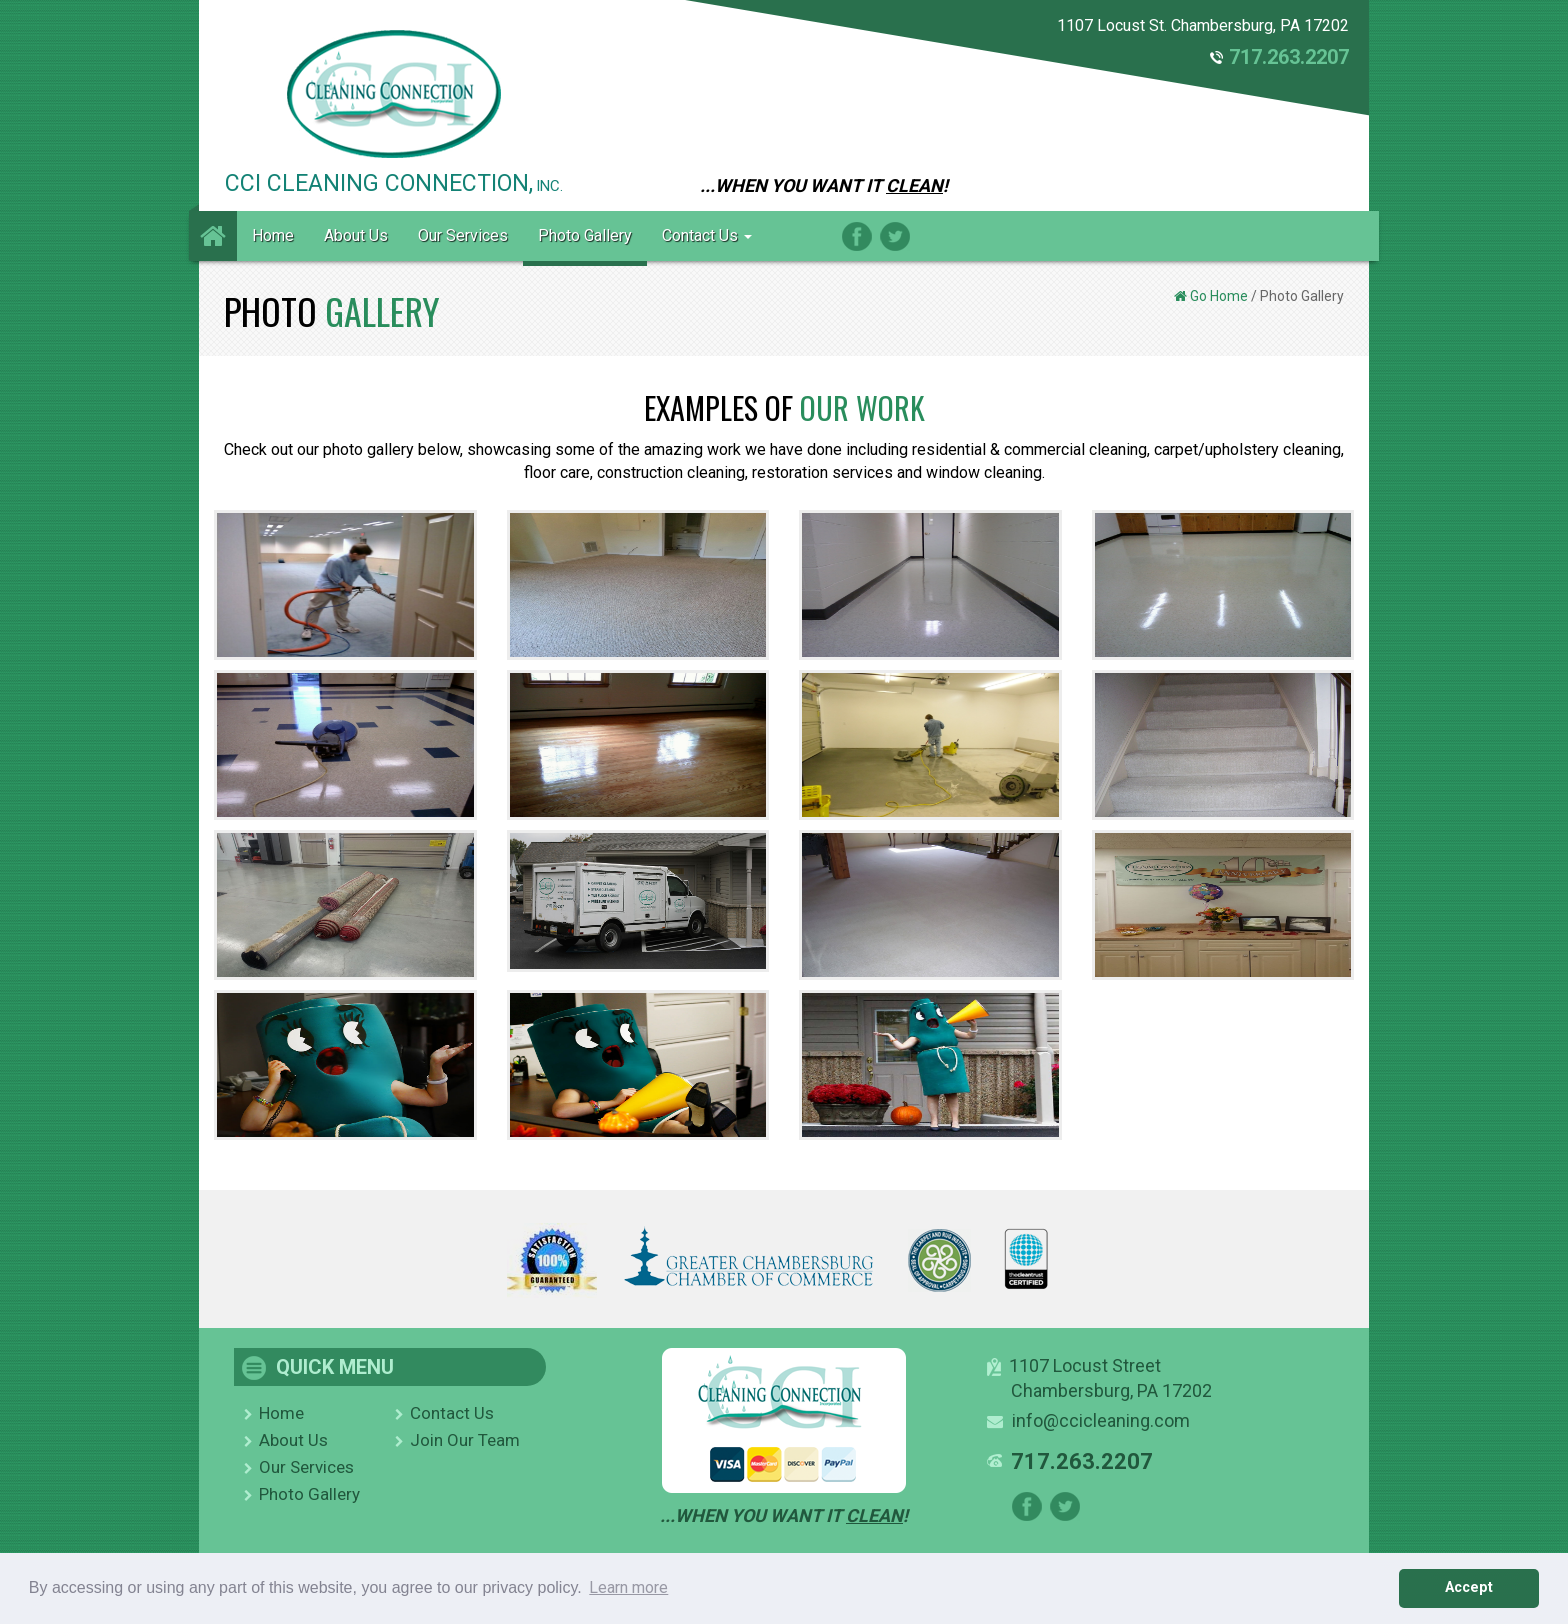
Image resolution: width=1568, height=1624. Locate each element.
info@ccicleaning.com (1101, 1420)
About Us (356, 235)
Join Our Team (465, 1440)
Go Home (1219, 296)
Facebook (857, 236)
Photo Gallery (585, 235)
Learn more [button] (628, 1587)
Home (273, 235)
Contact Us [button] (707, 235)
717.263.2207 (1289, 57)
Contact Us (452, 1413)
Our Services (463, 235)
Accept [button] (1469, 1587)
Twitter (895, 236)
